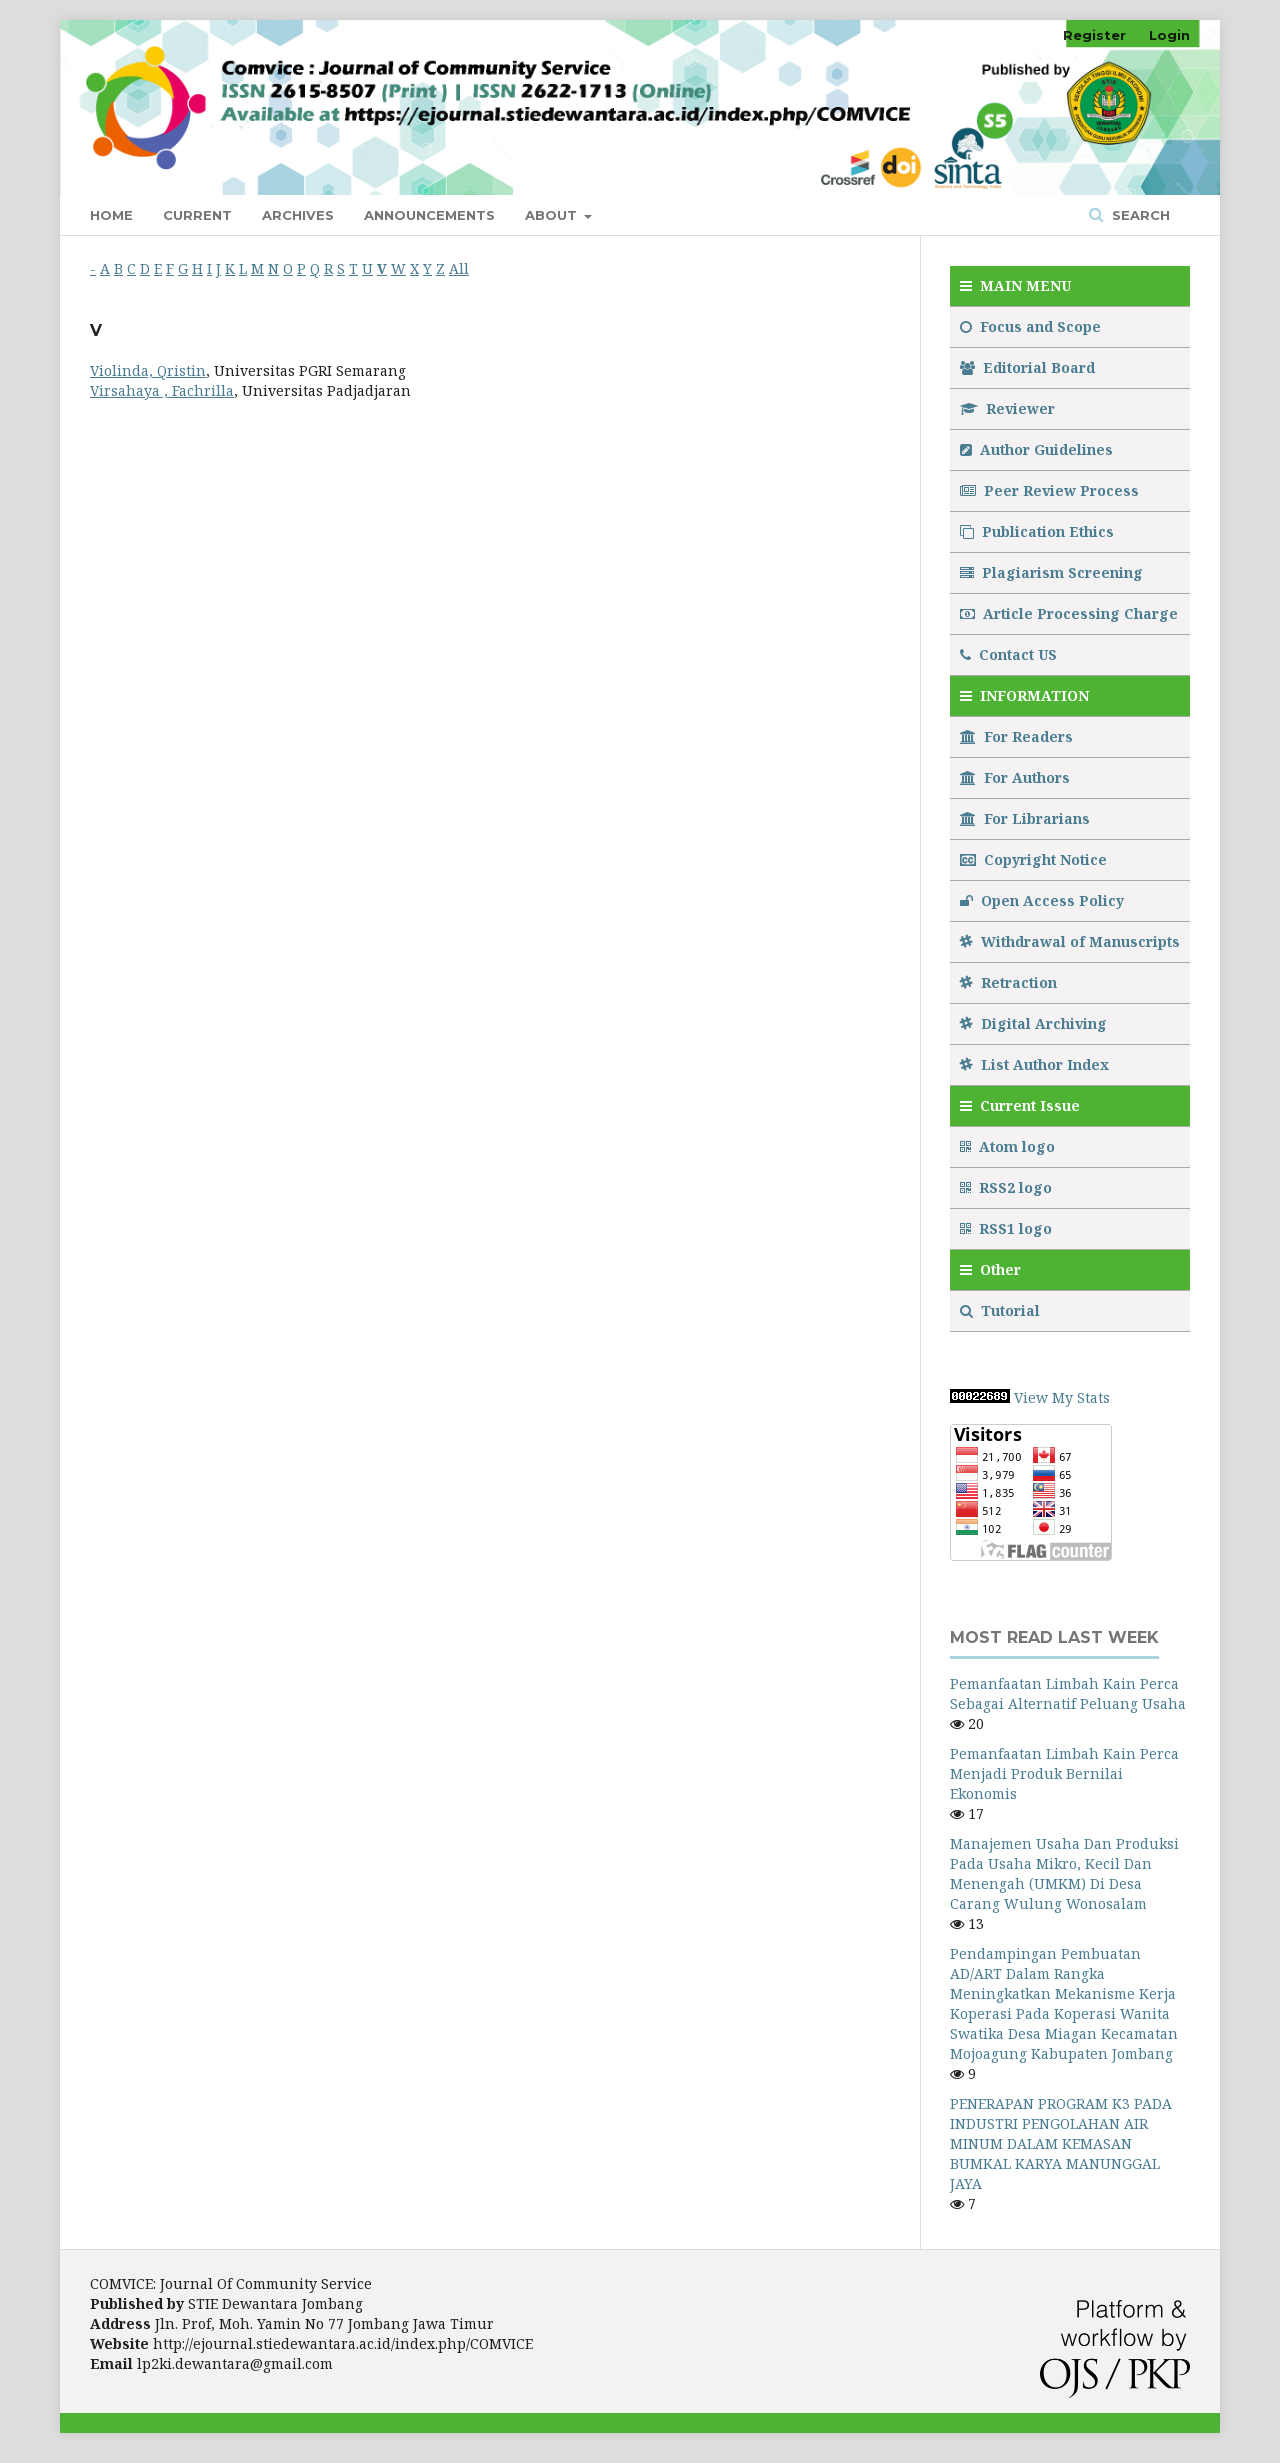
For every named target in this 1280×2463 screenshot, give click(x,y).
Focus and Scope (1030, 326)
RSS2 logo (1008, 1187)
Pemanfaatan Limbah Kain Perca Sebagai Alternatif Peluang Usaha (1068, 1693)
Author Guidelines (1036, 449)
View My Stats (1062, 1397)
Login (1169, 35)
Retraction (1008, 982)
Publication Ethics (1037, 531)
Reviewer (1007, 408)
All (459, 268)
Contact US (1008, 654)
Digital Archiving (1033, 1023)
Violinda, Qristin (148, 370)
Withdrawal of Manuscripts (1070, 941)
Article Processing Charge (1069, 613)
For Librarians (1025, 818)
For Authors (1015, 777)
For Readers (1016, 736)
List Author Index (1034, 1064)
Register (1094, 35)
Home (111, 215)
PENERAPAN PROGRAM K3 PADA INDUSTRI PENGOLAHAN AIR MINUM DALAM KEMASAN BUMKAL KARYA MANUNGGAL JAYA (1061, 2143)
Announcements (429, 215)
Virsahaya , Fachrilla (162, 390)
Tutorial (1002, 1310)
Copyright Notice (1033, 859)
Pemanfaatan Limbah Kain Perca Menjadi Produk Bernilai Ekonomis (1064, 1773)
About (553, 215)
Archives (298, 215)
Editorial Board (1027, 367)
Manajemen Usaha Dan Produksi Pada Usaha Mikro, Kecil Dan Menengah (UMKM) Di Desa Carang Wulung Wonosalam (1064, 1873)
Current (197, 215)
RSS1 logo (1008, 1228)
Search (1139, 215)
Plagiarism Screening (1051, 572)
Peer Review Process (1049, 490)
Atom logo (1009, 1146)
